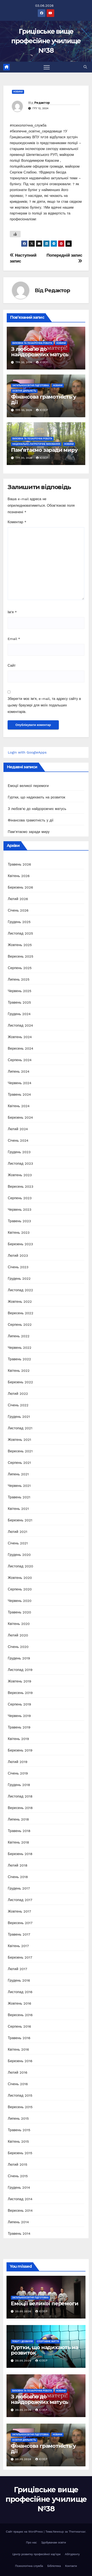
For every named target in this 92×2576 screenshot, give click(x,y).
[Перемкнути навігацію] (47, 67)
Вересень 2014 (20, 2210)
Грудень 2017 (19, 1888)
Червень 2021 (19, 1486)
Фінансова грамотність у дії (43, 399)
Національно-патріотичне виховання (36, 444)
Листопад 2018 (20, 1796)
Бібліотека (54, 2566)
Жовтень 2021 (19, 1440)
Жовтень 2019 (19, 1681)
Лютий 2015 (17, 2164)
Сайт (12, 665)
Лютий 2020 (18, 1635)
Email (14, 639)
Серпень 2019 (19, 1704)
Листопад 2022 (20, 1290)
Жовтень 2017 (19, 1911)
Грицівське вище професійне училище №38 (45, 40)
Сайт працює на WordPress (25, 2531)
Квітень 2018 (18, 1842)
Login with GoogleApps (27, 752)
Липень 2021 (18, 1474)
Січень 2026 (18, 910)
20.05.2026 (23, 2311)
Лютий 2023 (18, 1255)
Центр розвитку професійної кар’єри (36, 2554)
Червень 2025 (19, 991)
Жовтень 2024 (20, 1037)
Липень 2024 (19, 1071)
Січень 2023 (18, 1267)
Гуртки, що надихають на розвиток (36, 797)
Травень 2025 (19, 1002)
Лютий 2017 (17, 1969)
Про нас (31, 2542)
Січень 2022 (18, 1405)
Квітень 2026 (19, 876)
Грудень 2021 (19, 1417)
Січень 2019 (18, 1773)
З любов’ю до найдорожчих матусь (39, 352)
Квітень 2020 (19, 1624)
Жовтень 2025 (20, 945)
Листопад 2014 (20, 2199)
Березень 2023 (20, 1244)
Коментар (17, 522)
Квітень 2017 (18, 1946)
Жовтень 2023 (20, 1175)
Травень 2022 (19, 1359)
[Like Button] (15, 234)
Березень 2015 (20, 2153)
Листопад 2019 (20, 1670)
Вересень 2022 (20, 1313)
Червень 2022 (19, 1348)
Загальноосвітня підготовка (30, 385)
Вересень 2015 (20, 2107)
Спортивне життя (48, 2341)
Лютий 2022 (18, 1394)
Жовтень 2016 (19, 2003)
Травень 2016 (19, 2038)
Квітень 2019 (18, 1739)
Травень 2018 (19, 1831)
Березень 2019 (20, 1750)
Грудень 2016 (19, 1980)
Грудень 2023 (19, 1152)
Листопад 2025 (20, 933)
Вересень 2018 (20, 1808)
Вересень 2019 (20, 1693)
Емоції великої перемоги (28, 786)
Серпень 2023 (20, 1198)
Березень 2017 (20, 1957)
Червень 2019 (19, 1716)
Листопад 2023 (20, 1163)
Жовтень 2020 (20, 1578)
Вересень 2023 (20, 1186)
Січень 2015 (18, 2176)
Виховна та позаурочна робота (32, 343)
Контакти (71, 2566)
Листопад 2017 (20, 1900)
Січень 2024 (18, 1140)
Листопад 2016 (20, 1992)
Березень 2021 (20, 1520)
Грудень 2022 (19, 1278)
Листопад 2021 (20, 1428)
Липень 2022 (19, 1336)
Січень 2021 (18, 1543)
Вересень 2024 (20, 1048)
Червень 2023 (19, 1209)
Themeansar (77, 2531)
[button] (85, 67)
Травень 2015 (19, 2130)
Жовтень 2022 (20, 1302)
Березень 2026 (20, 887)
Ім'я (12, 612)
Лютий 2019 (17, 1762)
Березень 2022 (20, 1382)
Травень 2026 (19, 864)
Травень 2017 (19, 1934)
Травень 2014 (19, 2233)
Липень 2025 (19, 979)
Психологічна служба (29, 2566)
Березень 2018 (20, 1854)
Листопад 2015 (20, 2095)
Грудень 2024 (19, 1014)
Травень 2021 (19, 1497)
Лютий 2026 (18, 899)
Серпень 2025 (20, 968)
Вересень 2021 (20, 1451)
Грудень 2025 (19, 922)
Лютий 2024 (18, 1129)
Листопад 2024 (20, 1025)
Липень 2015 (18, 2118)
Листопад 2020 (20, 1566)
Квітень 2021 (18, 1509)
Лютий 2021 (17, 1532)
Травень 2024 (19, 1094)
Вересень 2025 (20, 956)
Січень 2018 (18, 1877)
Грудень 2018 (19, 1785)
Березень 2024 (20, 1117)
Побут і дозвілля (22, 2341)
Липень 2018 (18, 1819)
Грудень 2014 (19, 2187)
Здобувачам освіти (53, 2542)
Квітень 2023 (19, 1232)
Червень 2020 (19, 1601)
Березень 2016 (20, 2061)
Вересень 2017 (20, 1923)
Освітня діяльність (24, 391)
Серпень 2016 (19, 2026)
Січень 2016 (18, 2084)
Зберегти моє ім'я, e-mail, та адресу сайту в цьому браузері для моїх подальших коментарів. (44, 705)
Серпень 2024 (20, 1060)
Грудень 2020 (19, 1555)
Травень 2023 (19, 1221)
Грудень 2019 (19, 1658)
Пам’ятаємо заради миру (44, 450)
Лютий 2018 (17, 1865)
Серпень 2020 (20, 1589)
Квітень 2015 (18, 2141)
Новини (18, 92)
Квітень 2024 (19, 1106)
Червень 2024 (19, 1083)
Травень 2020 (19, 1612)
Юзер (42, 362)
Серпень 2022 (20, 1325)
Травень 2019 (19, 1727)
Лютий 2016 (17, 2072)
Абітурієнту (72, 2554)
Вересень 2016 (20, 2015)
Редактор (42, 103)
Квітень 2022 (19, 1371)
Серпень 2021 (19, 1463)
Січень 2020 (18, 1647)
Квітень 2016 (18, 2049)
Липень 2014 (18, 2222)
